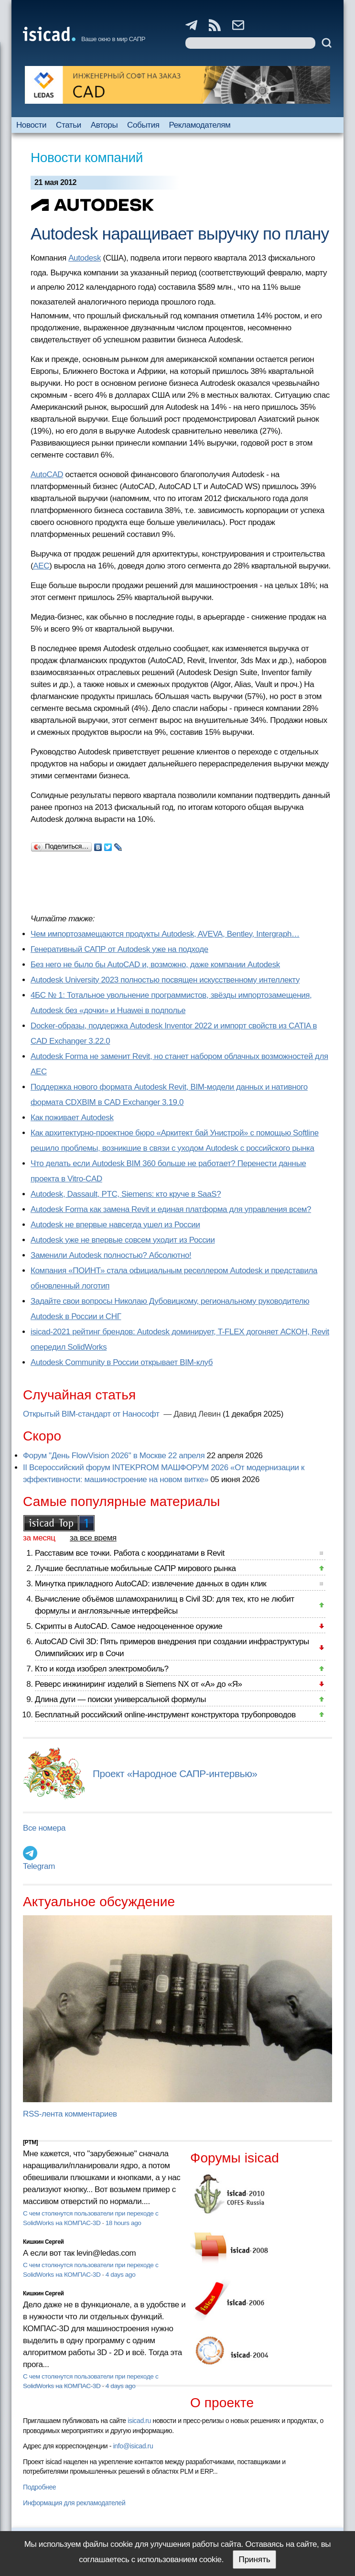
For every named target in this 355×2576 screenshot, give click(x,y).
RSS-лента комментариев (70, 2113)
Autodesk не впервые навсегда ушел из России (115, 1224)
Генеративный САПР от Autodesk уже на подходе (119, 949)
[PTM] (30, 2142)
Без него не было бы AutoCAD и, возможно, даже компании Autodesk (155, 964)
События (143, 125)
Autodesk (84, 257)
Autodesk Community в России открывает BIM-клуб (122, 1362)
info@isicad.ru (133, 2446)
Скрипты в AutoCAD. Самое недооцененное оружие (128, 1626)
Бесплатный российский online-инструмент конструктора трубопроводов (165, 1714)
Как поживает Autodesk (72, 1117)
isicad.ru (139, 2420)
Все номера (44, 1828)
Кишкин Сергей (43, 2241)
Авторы (104, 125)
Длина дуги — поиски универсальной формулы (120, 1699)
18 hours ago (123, 2223)
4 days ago (121, 2274)
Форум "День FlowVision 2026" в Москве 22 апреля (113, 1455)
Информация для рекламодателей (74, 2503)
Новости (31, 125)
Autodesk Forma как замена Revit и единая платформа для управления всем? (171, 1209)
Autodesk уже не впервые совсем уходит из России (123, 1239)
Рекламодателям (200, 125)
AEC (41, 565)
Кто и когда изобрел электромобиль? (102, 1668)
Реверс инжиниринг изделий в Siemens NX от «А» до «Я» (138, 1684)
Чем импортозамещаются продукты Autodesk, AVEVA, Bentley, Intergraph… (165, 934)
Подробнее (39, 2487)
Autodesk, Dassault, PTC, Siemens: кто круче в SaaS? (126, 1194)
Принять (254, 2559)
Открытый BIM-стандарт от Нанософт (92, 1414)
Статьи (68, 125)
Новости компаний (87, 157)
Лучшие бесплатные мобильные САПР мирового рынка (135, 1568)
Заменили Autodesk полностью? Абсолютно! (111, 1255)
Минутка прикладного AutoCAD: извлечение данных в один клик (150, 1583)
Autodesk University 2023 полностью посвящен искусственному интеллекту (165, 979)
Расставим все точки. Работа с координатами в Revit (130, 1553)
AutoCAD (47, 474)
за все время (93, 1537)
